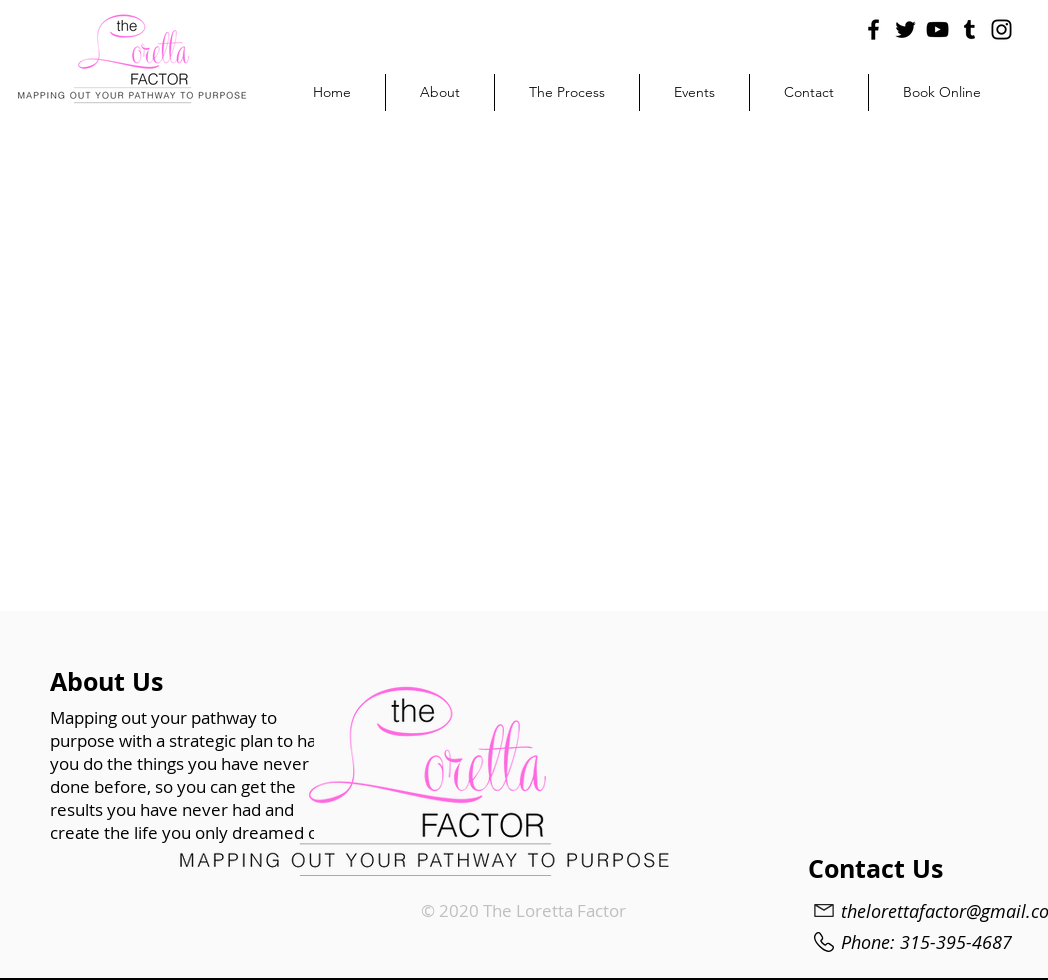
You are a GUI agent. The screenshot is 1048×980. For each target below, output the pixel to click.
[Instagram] (1001, 29)
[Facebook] (873, 29)
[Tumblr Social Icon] (969, 29)
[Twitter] (905, 29)
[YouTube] (937, 29)
